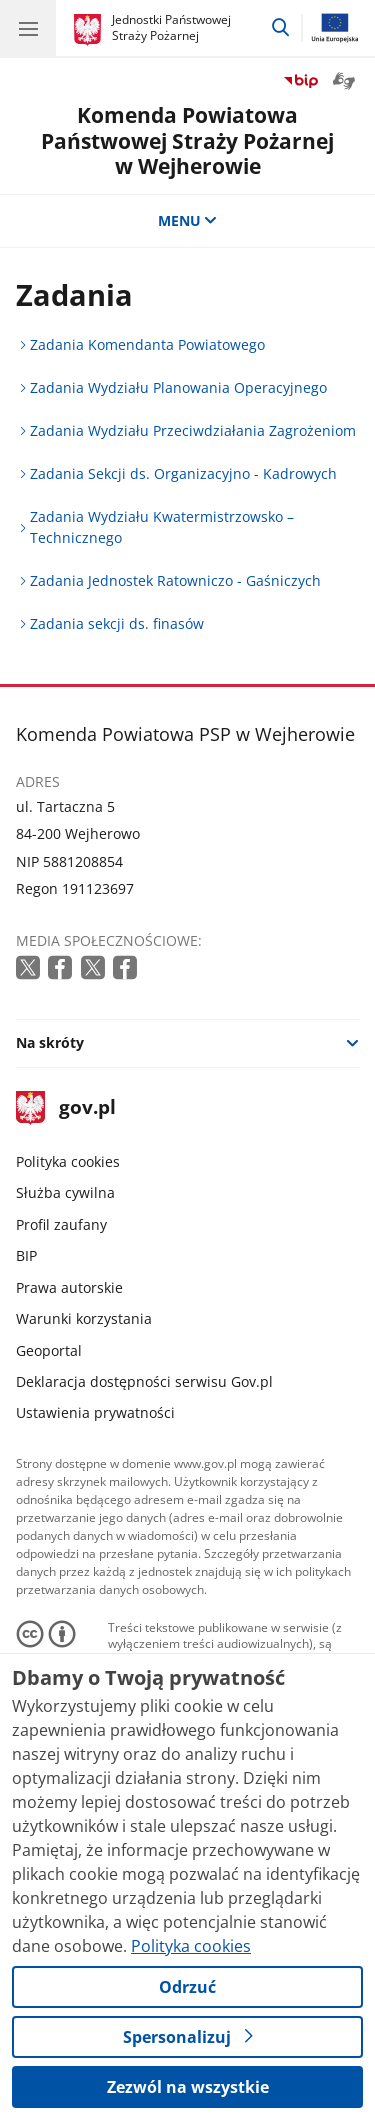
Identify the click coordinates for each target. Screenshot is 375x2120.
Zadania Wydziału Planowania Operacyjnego (178, 387)
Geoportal (49, 1350)
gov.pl (66, 1108)
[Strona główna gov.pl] (90, 30)
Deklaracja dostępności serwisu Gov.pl (144, 1381)
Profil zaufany (61, 1224)
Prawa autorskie (69, 1287)
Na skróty (50, 1042)
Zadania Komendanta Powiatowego (147, 344)
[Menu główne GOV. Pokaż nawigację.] (28, 28)
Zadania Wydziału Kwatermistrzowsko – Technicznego (162, 527)
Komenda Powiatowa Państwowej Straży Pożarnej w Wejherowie (187, 140)
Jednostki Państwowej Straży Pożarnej (171, 27)
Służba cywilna (65, 1192)
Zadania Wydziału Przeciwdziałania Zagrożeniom (193, 430)
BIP (26, 1255)
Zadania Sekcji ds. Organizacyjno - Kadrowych (183, 473)
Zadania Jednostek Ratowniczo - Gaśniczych (175, 580)
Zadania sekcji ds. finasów (117, 623)
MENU (188, 220)
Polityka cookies (68, 1161)
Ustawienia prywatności (95, 1412)
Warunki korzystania (84, 1318)
